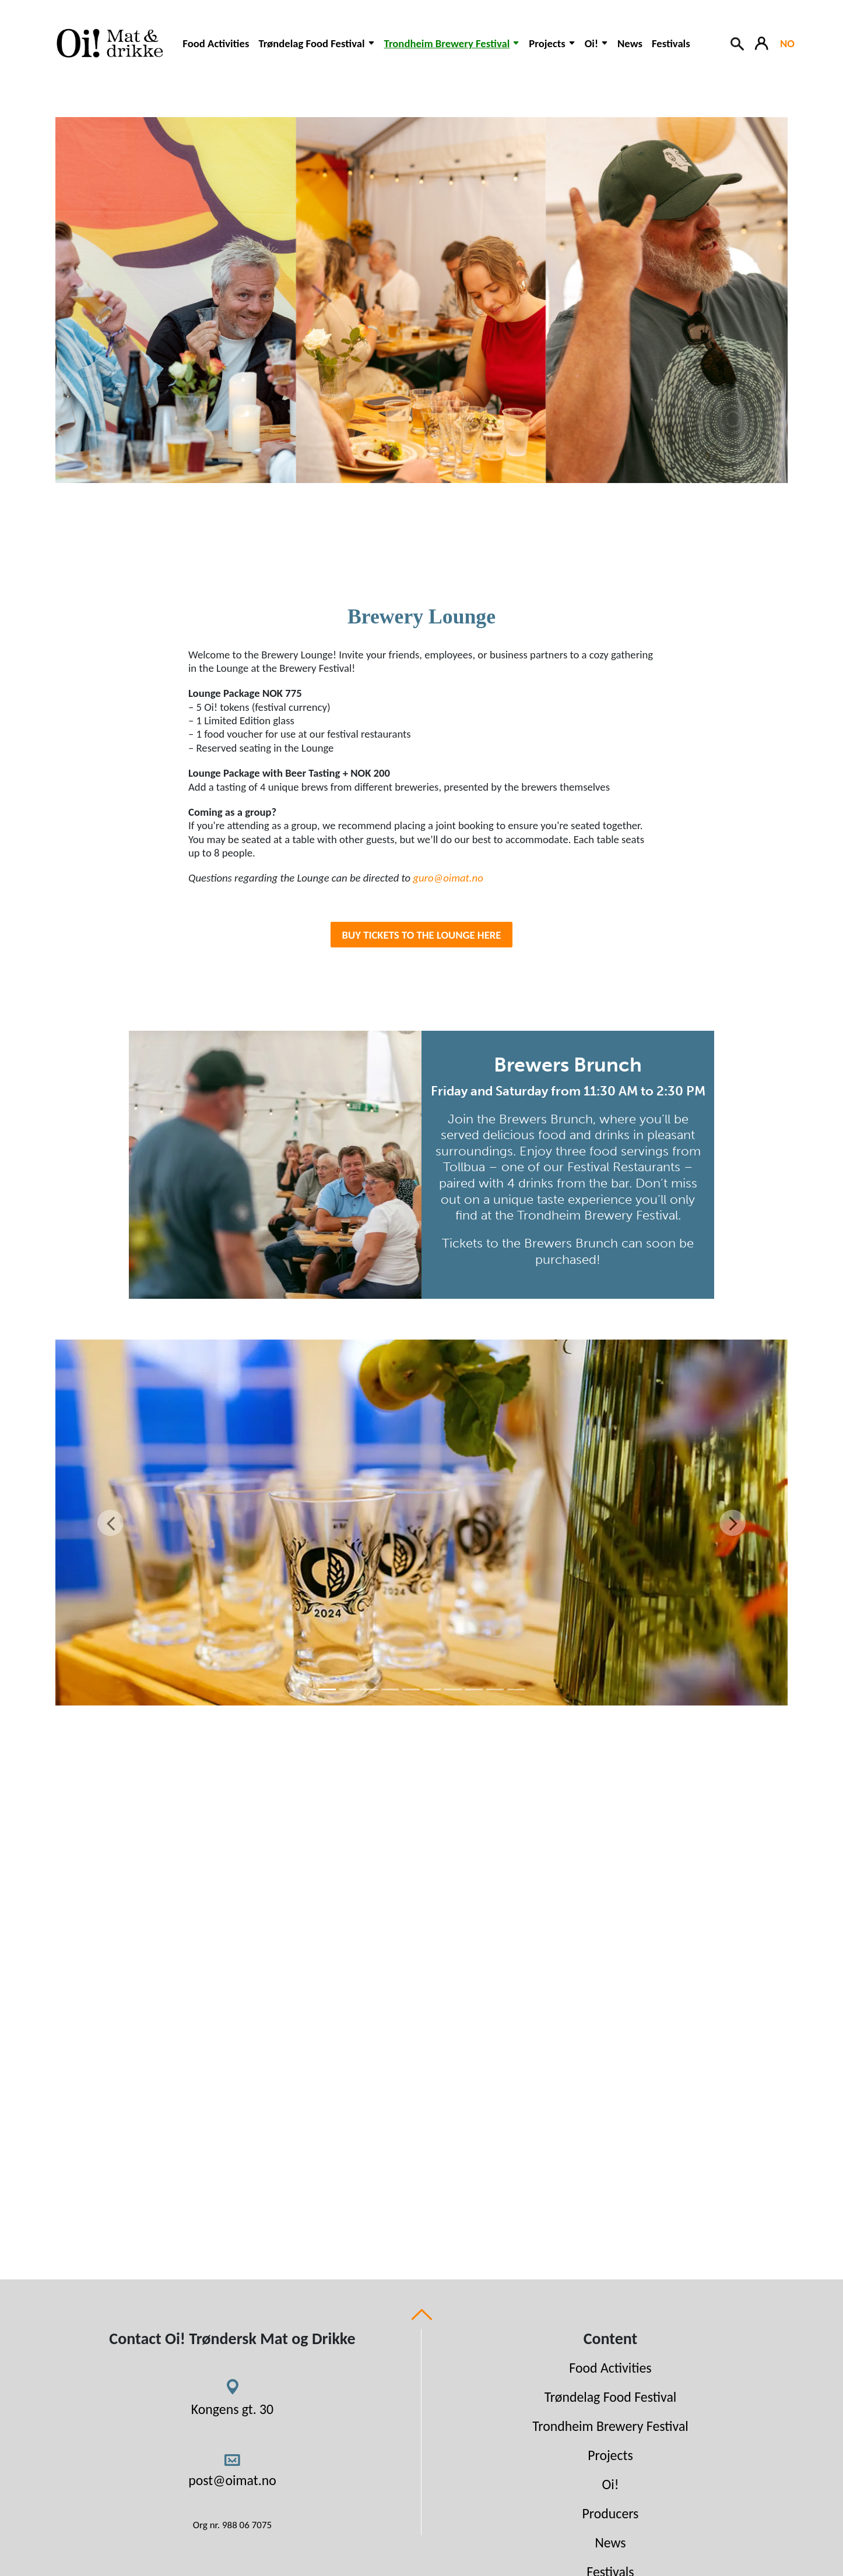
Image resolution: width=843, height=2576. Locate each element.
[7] (453, 1689)
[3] (369, 1689)
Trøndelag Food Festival (611, 2396)
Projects (610, 2455)
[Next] (733, 1522)
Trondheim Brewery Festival (610, 2426)
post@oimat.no (232, 2480)
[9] (495, 1689)
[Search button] (738, 42)
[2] (348, 1689)
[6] (432, 1689)
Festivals (671, 43)
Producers (610, 2513)
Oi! (610, 2484)
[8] (474, 1689)
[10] (516, 1689)
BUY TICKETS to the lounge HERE (421, 935)
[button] (316, 49)
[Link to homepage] (108, 43)
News (629, 43)
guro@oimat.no (448, 877)
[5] (411, 1689)
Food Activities (215, 43)
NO (787, 43)
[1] (327, 1689)
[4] (390, 1689)
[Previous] (110, 1522)
